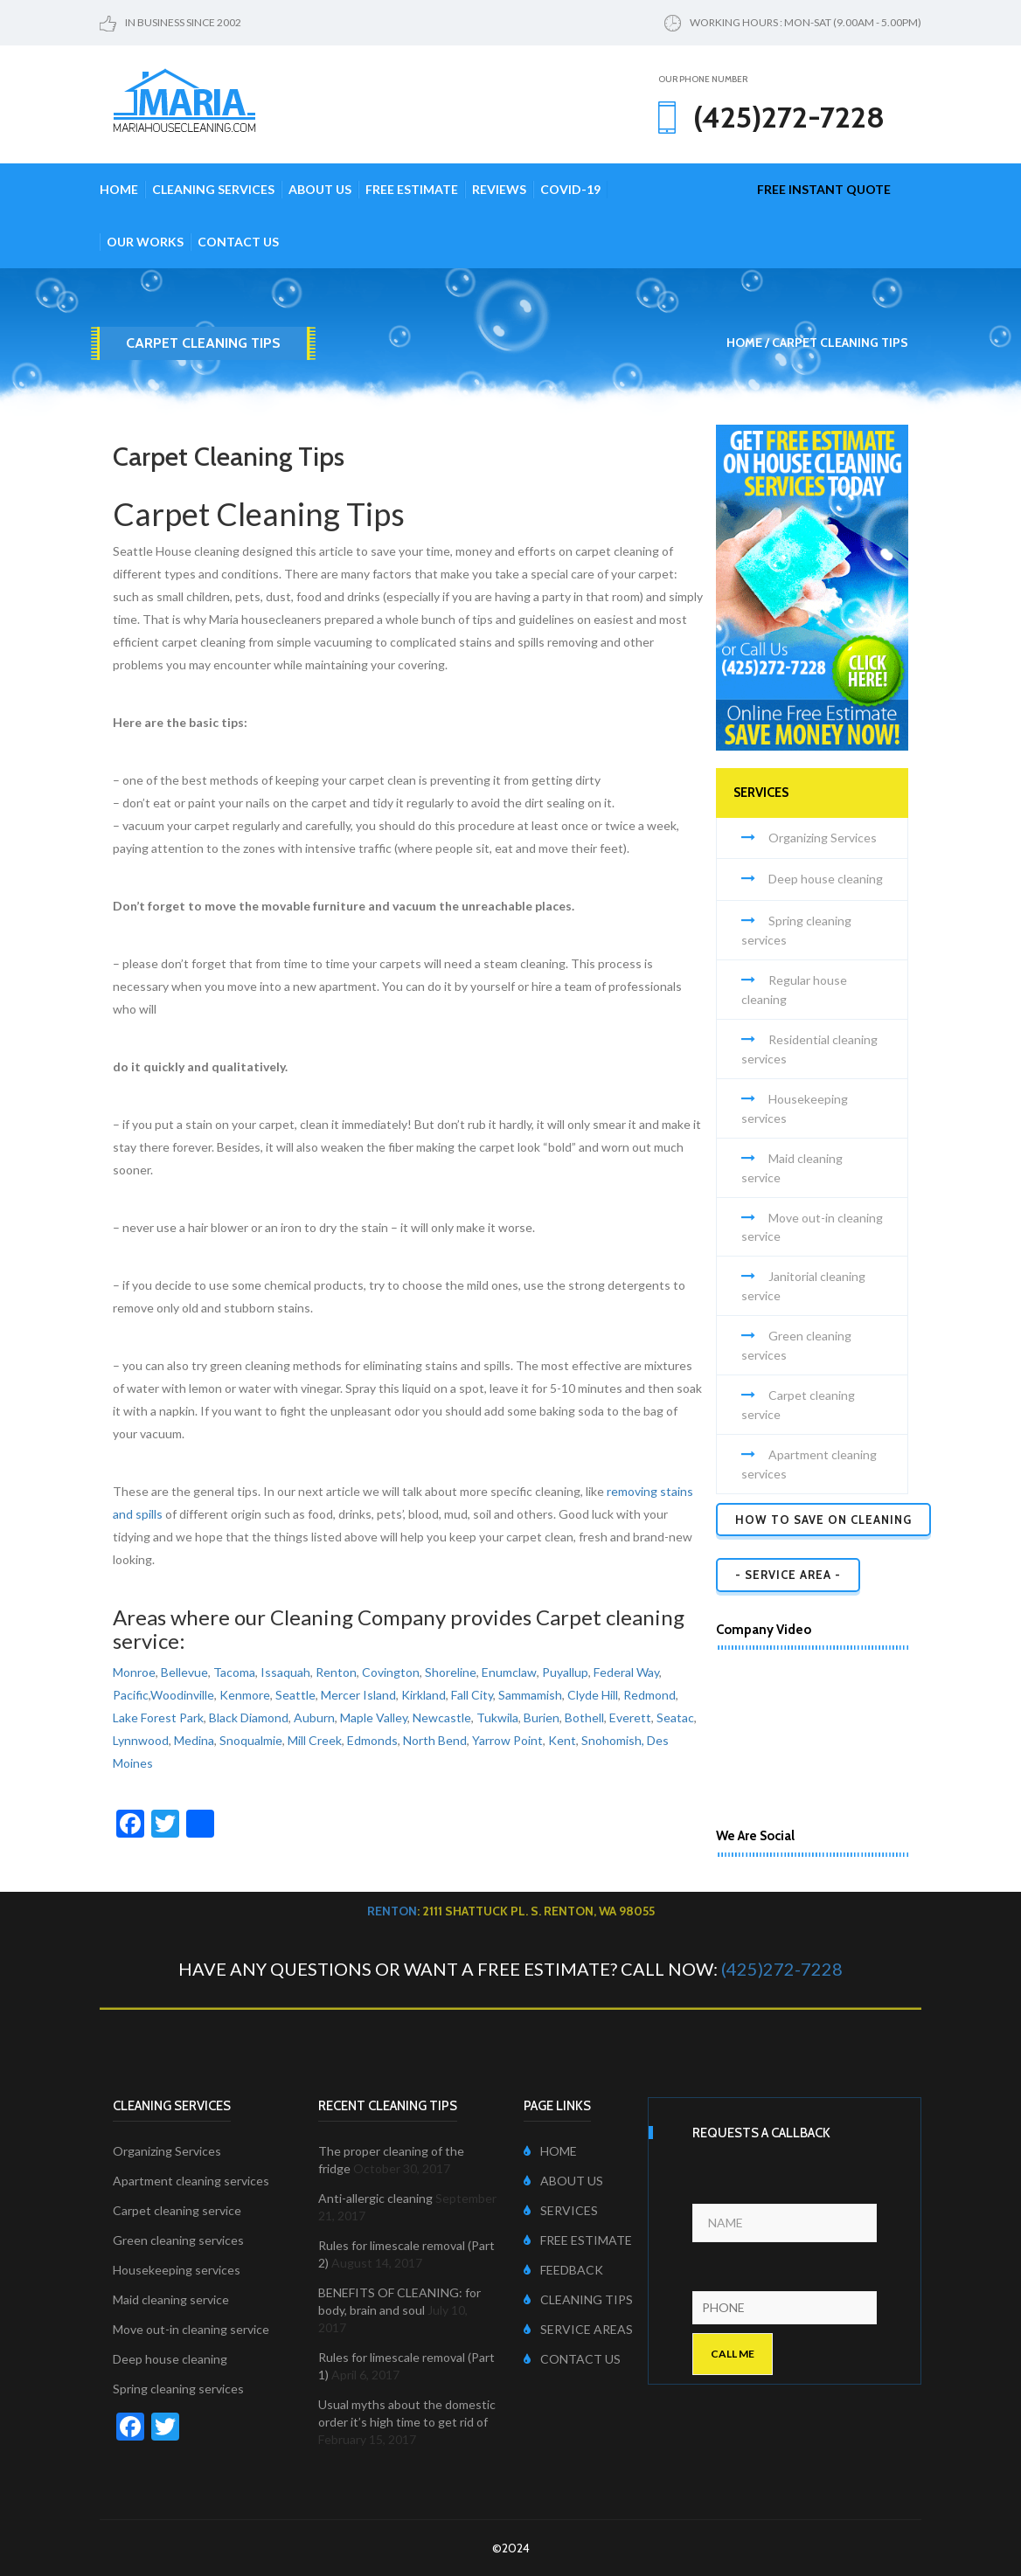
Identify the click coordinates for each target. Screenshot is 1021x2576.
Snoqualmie (250, 1740)
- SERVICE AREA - (788, 1575)
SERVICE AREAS (578, 2329)
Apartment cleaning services (191, 2180)
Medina (194, 1740)
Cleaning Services (213, 189)
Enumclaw (509, 1672)
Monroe (134, 1672)
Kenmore (244, 1694)
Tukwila (497, 1717)
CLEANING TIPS (578, 2299)
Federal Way (626, 1672)
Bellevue (184, 1672)
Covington (391, 1672)
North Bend (435, 1740)
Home (119, 189)
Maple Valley (373, 1717)
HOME (550, 2150)
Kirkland (423, 1694)
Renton (336, 1672)
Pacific (131, 1694)
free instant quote (824, 189)
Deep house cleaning (825, 878)
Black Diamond (248, 1717)
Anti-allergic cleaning (375, 2198)
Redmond (649, 1694)
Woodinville (182, 1694)
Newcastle (442, 1717)
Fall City (472, 1694)
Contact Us (238, 241)
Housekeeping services (176, 2269)
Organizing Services (822, 837)
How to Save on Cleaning (823, 1520)
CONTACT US (572, 2358)
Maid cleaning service (171, 2299)
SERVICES (561, 2210)
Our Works (145, 241)
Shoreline (450, 1672)
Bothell (584, 1717)
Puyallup (565, 1672)
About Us (319, 189)
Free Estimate (411, 189)
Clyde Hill (592, 1694)
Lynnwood (141, 1740)
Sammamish (530, 1694)
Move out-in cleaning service (191, 2329)
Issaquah (285, 1672)
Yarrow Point (507, 1740)
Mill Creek (315, 1740)
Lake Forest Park (158, 1717)
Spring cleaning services (178, 2388)
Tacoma (234, 1672)
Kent (562, 1740)
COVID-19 (570, 189)
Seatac (675, 1717)
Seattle (295, 1694)
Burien (541, 1717)
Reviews (499, 189)
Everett (630, 1717)
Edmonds (372, 1740)
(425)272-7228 (782, 1968)
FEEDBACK (563, 2269)
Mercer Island (358, 1694)
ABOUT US (563, 2180)
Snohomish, (612, 1740)
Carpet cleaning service (177, 2210)
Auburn (314, 1717)
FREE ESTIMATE (578, 2240)
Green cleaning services (178, 2240)
